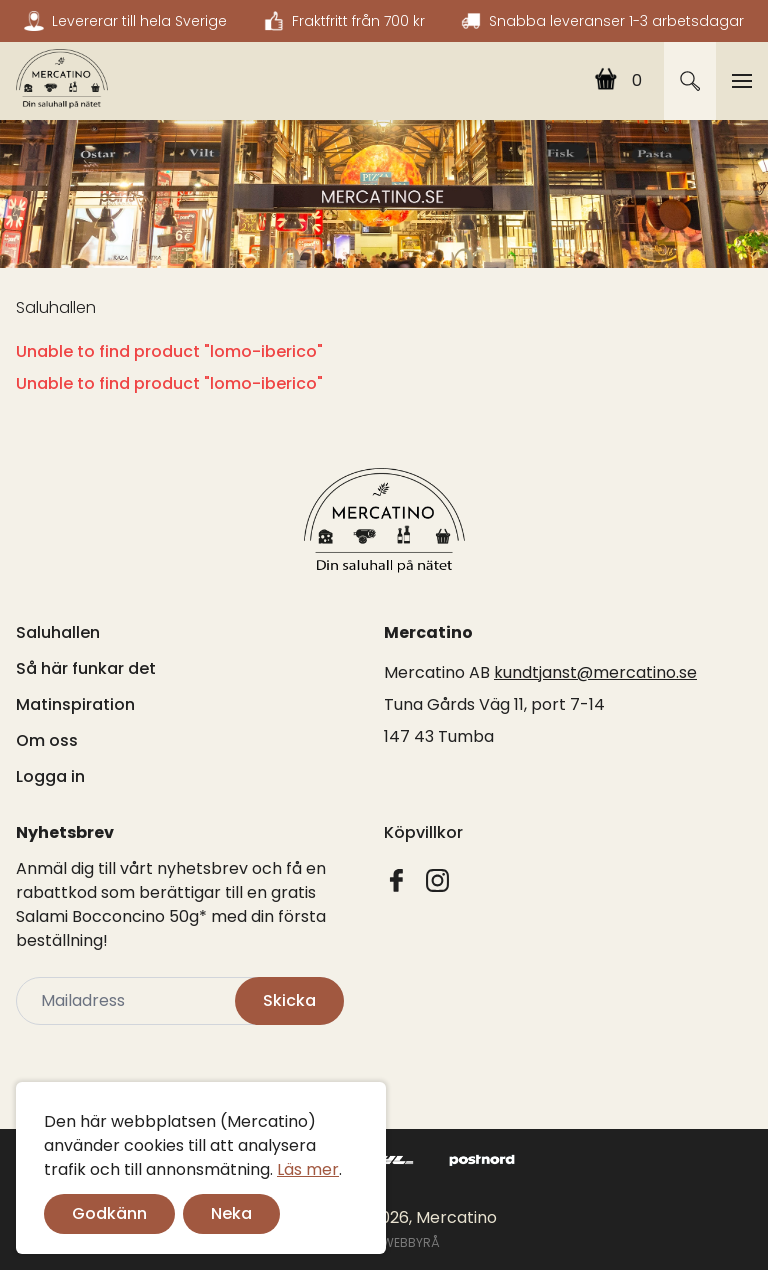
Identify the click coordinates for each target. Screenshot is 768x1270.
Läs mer (308, 1169)
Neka (231, 1213)
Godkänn (109, 1213)
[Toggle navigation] (742, 81)
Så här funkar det (86, 668)
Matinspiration (75, 704)
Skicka (289, 1000)
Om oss (47, 740)
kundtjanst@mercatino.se (595, 672)
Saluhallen (56, 307)
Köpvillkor (423, 832)
